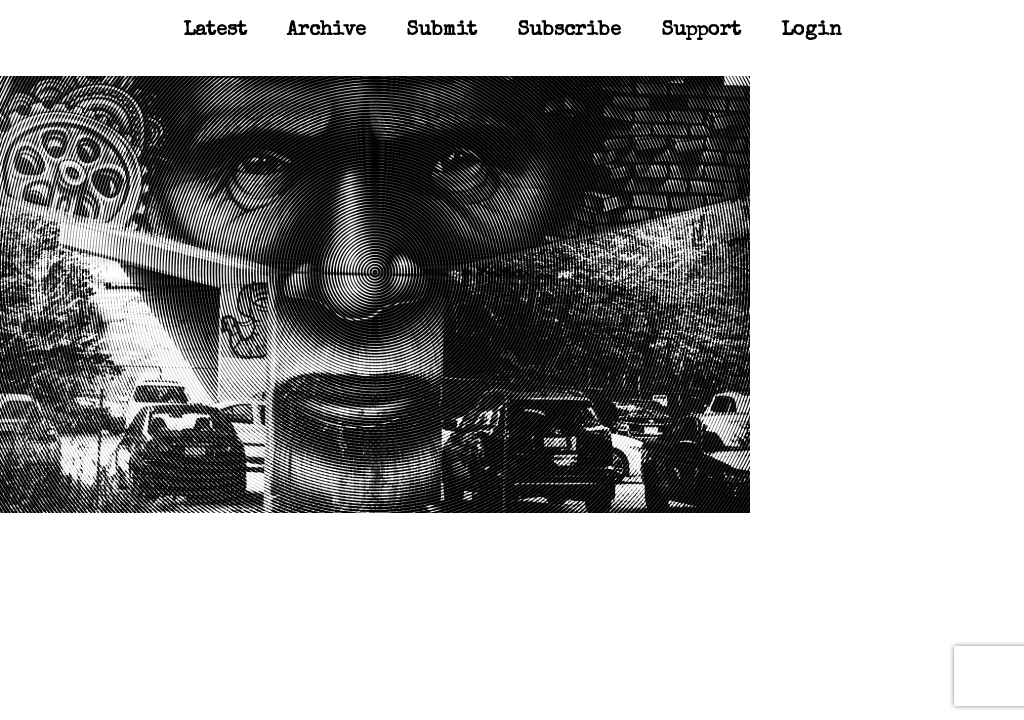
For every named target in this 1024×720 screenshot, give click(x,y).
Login (811, 31)
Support (701, 31)
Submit (441, 31)
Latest (215, 31)
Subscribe (569, 31)
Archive (326, 31)
